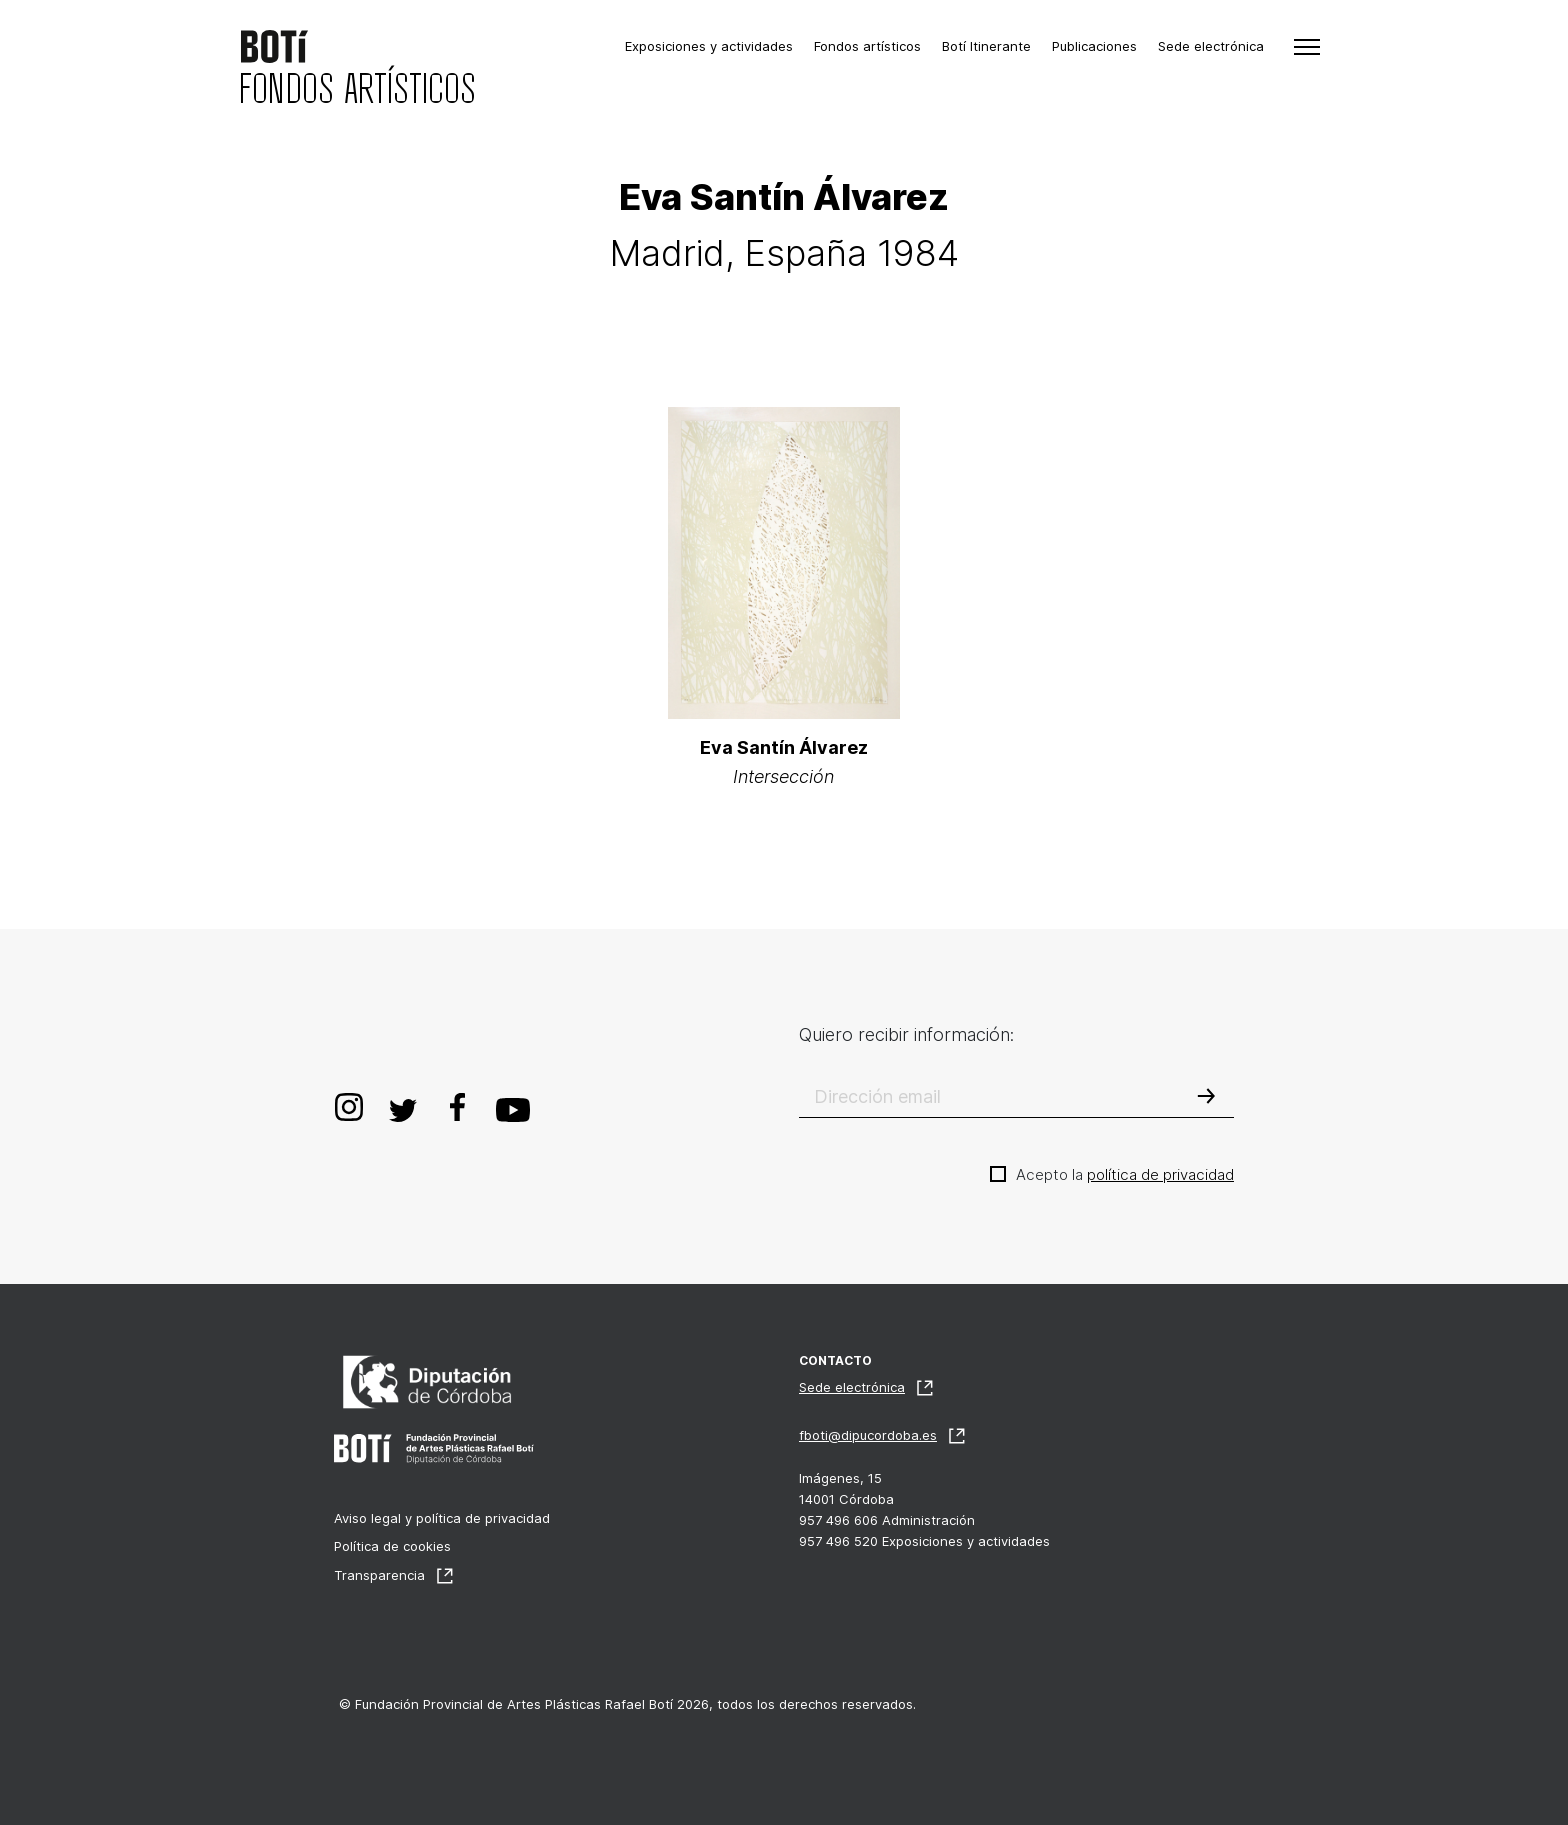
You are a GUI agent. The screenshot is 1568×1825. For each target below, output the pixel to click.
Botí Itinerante (986, 46)
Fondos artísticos (867, 46)
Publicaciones (1094, 46)
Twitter (403, 1107)
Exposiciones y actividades (709, 46)
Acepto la (1125, 1174)
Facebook (457, 1107)
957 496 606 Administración (887, 1520)
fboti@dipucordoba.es (868, 1435)
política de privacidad (1160, 1174)
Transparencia (379, 1575)
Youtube (513, 1107)
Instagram (349, 1107)
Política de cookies (392, 1546)
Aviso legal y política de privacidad (442, 1518)
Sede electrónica (1211, 46)
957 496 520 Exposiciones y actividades (924, 1541)
